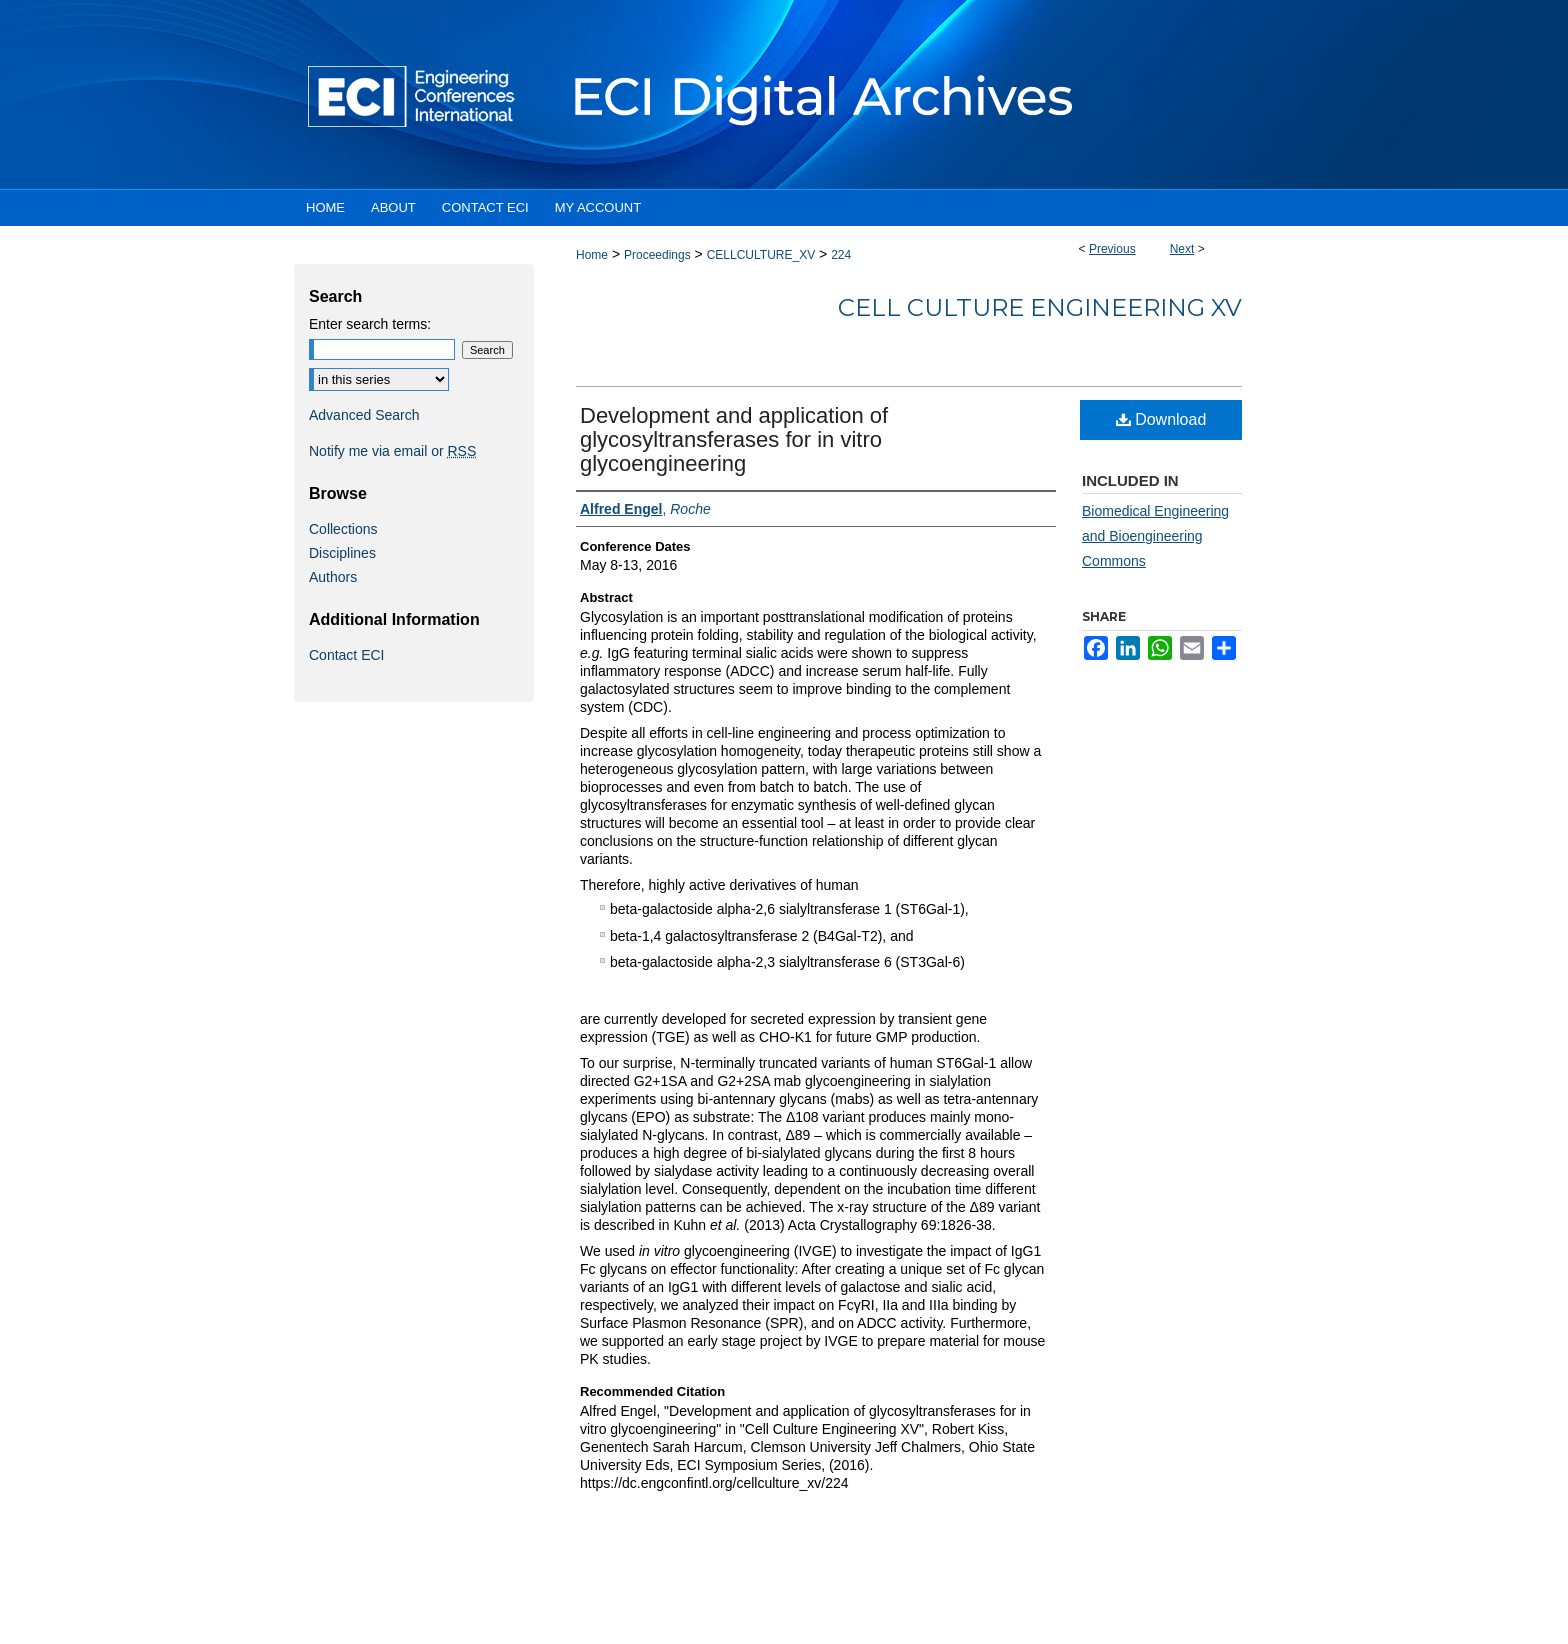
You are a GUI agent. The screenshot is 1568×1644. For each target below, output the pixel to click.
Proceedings (657, 255)
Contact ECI (346, 655)
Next (1182, 249)
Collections (343, 529)
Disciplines (342, 553)
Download (1161, 419)
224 (841, 255)
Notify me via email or (392, 451)
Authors (333, 577)
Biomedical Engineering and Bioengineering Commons (1155, 536)
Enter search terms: (370, 324)
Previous (1112, 249)
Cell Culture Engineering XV (1040, 307)
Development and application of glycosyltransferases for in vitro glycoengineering (734, 439)
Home (592, 255)
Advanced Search (364, 415)
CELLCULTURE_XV (761, 255)
